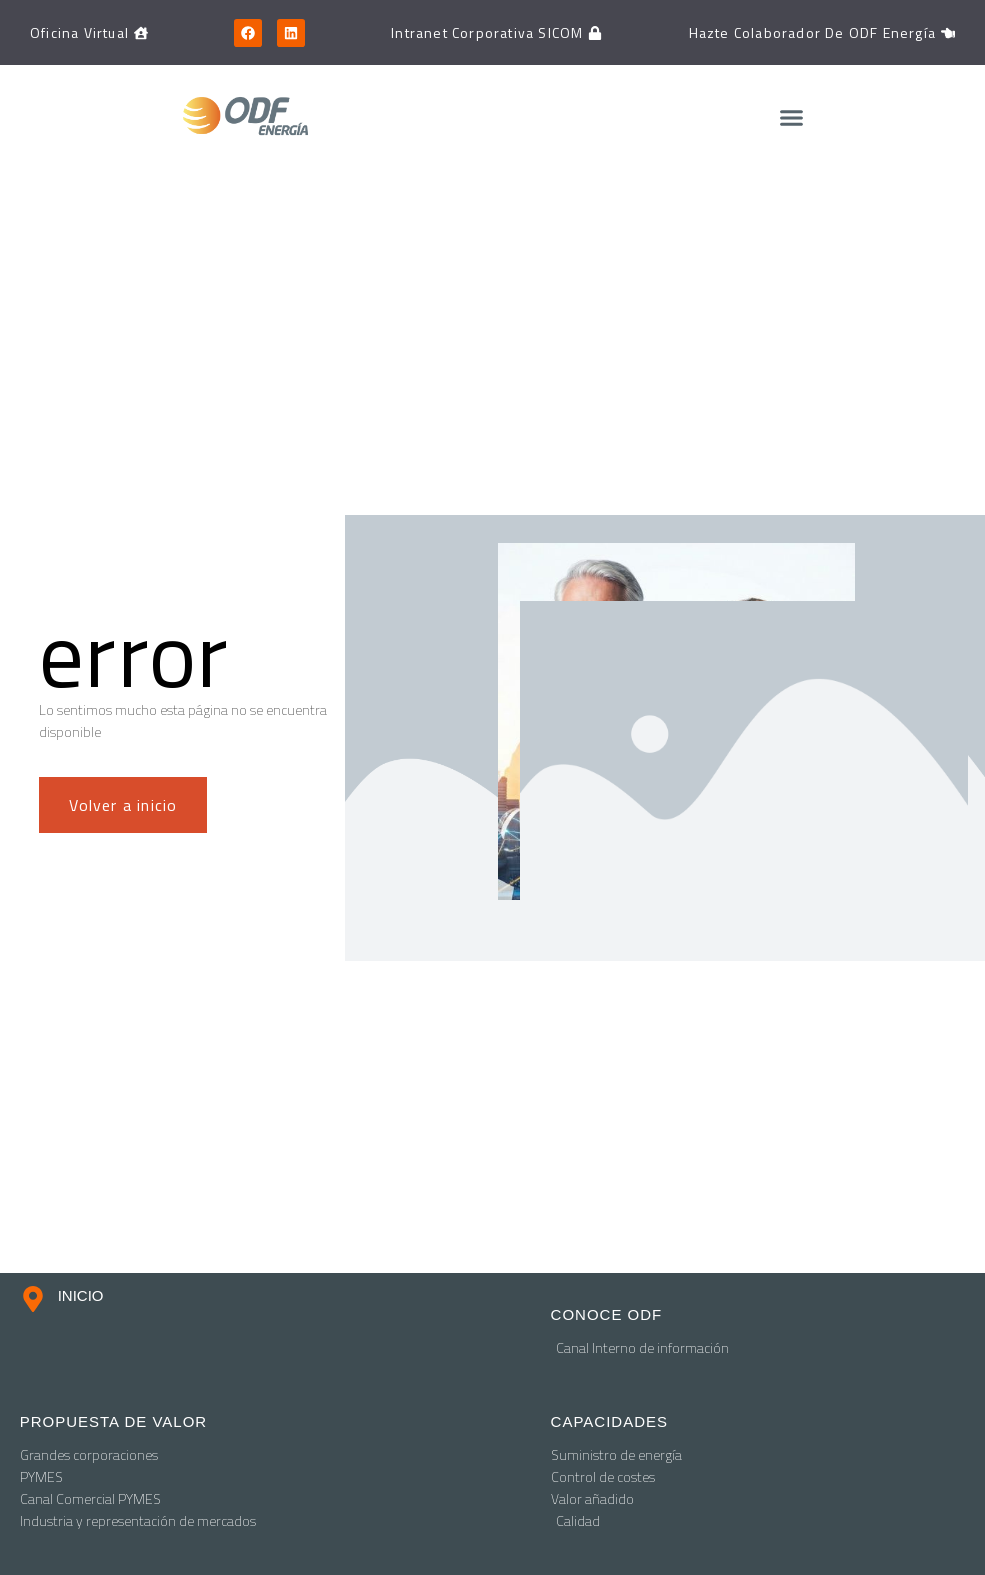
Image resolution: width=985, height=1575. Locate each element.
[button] (791, 118)
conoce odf (607, 1314)
